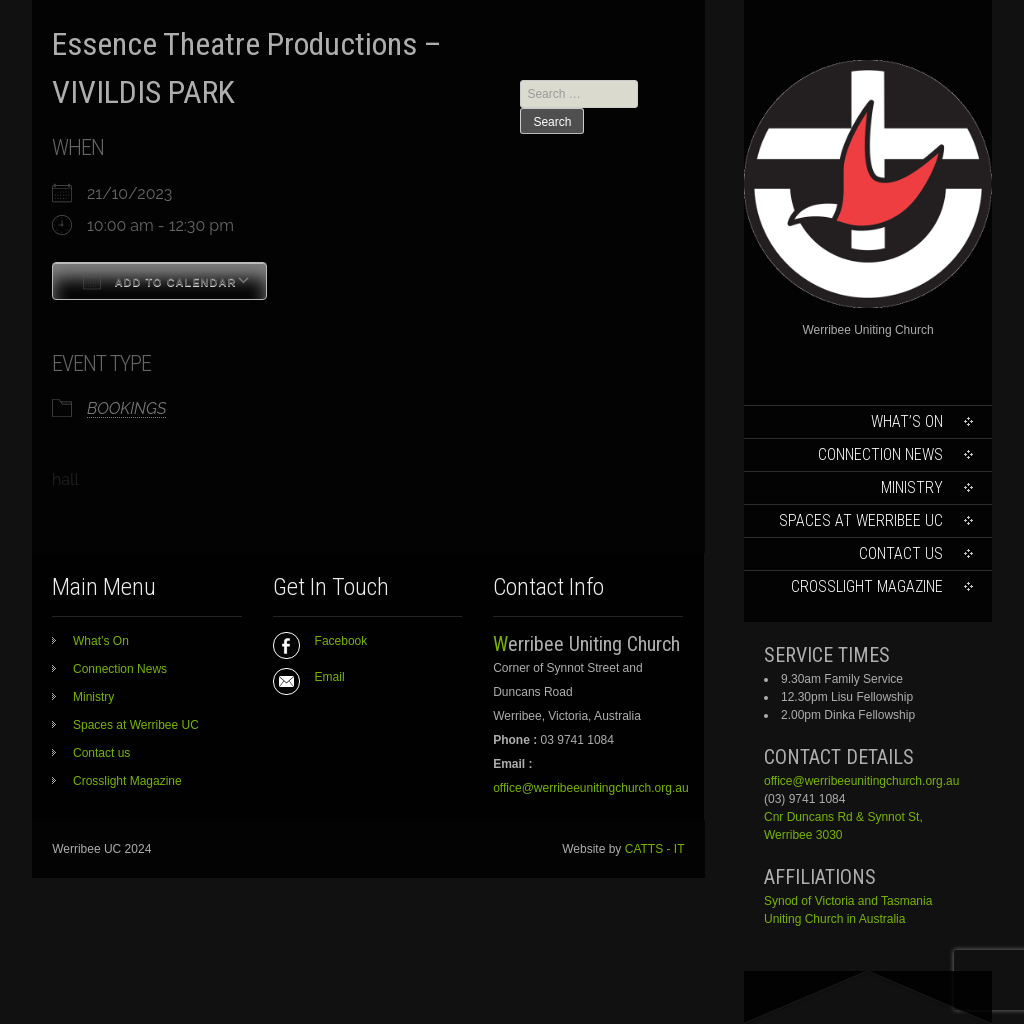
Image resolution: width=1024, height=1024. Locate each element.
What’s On (907, 421)
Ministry (912, 487)
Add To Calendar (159, 281)
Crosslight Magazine (867, 586)
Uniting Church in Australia (834, 919)
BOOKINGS (126, 408)
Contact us (901, 553)
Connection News (880, 454)
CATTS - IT (655, 849)
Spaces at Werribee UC (861, 520)
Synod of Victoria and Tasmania (848, 901)
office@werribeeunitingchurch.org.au (861, 781)
